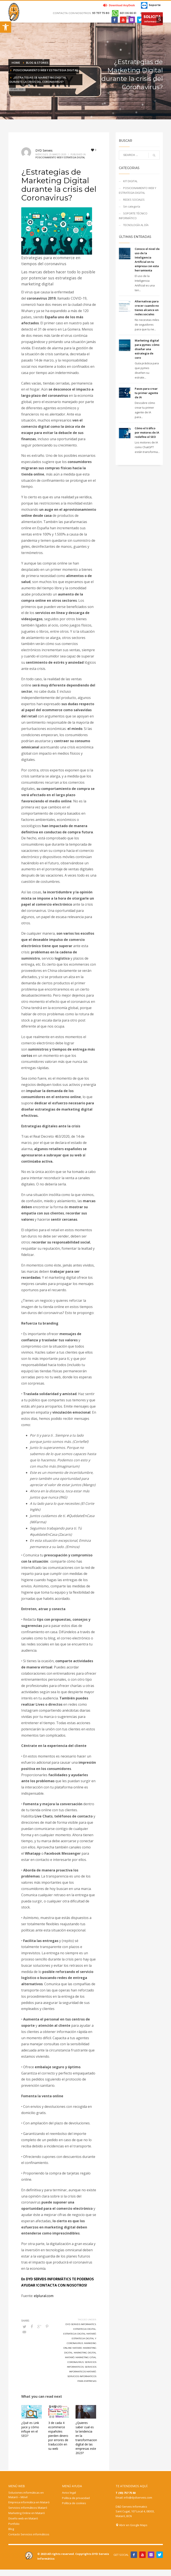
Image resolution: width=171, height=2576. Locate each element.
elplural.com (43, 2295)
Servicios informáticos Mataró (27, 2508)
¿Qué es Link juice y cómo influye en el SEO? (30, 2429)
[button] (5, 27)
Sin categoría (131, 206)
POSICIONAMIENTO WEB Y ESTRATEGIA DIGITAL (60, 157)
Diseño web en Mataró (23, 2518)
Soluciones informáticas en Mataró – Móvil (26, 2495)
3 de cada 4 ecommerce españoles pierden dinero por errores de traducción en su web (58, 2436)
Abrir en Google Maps (131, 2525)
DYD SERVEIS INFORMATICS (80, 2324)
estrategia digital (84, 2329)
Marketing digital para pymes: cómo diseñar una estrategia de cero (147, 349)
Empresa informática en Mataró (29, 2502)
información (152, 19)
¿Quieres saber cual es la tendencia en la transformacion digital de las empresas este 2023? (86, 2438)
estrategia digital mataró (79, 2333)
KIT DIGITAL (130, 181)
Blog (11, 2529)
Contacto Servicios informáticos (28, 2534)
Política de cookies (74, 2503)
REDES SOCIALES (134, 200)
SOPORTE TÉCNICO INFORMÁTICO (133, 215)
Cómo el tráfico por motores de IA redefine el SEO (147, 432)
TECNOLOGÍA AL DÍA (135, 225)
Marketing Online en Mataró (26, 2513)
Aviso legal (69, 2492)
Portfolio (14, 2524)
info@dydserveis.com (138, 2497)
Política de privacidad (76, 2498)
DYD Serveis (44, 150)
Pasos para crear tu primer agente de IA (146, 393)
